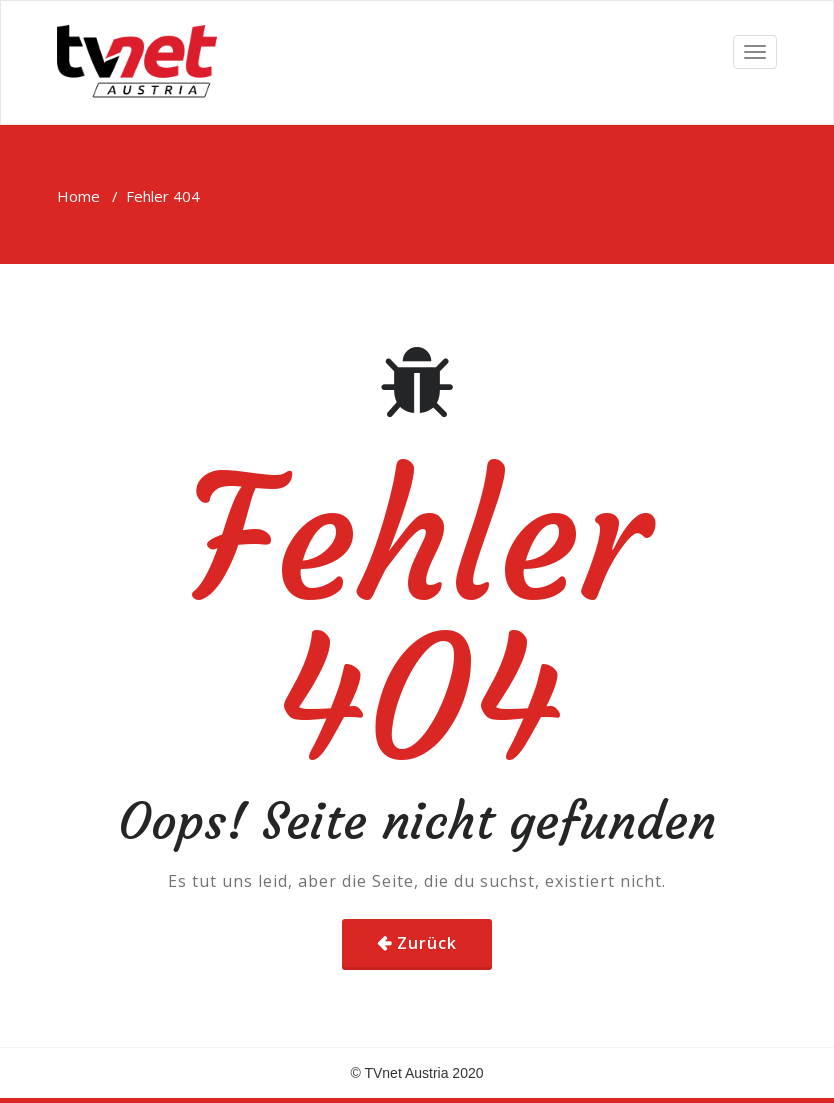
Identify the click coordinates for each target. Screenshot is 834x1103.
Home (78, 196)
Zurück (427, 943)
